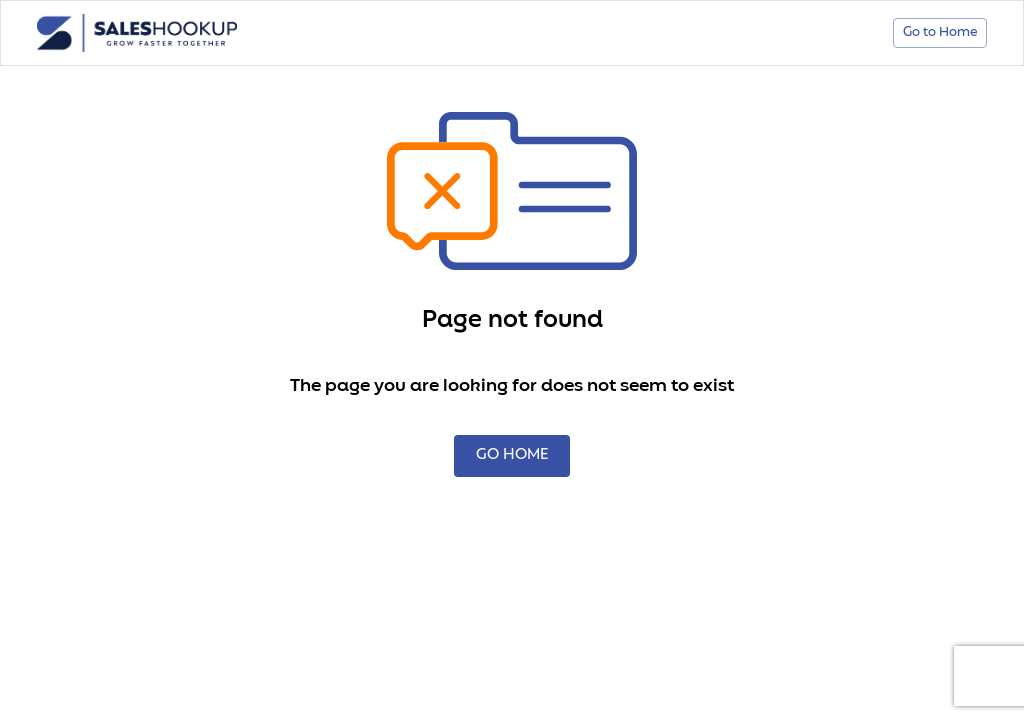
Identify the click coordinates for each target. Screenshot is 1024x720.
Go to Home (940, 33)
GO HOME (512, 456)
